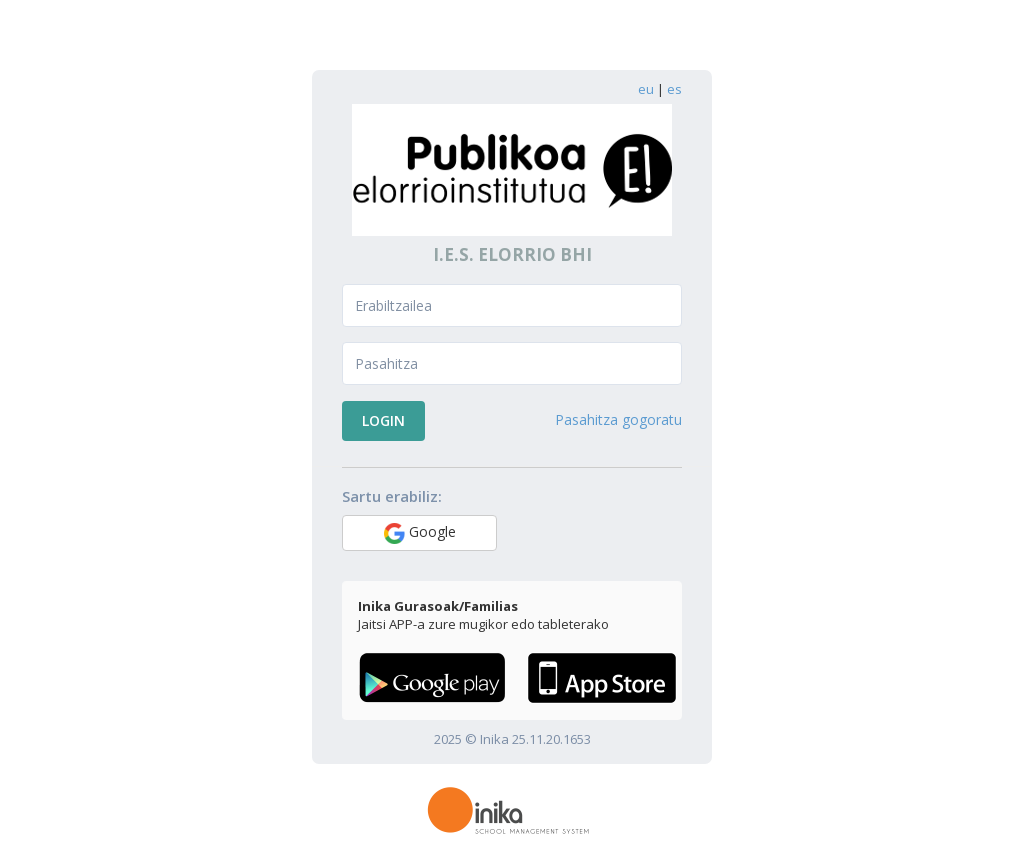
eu (646, 89)
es (674, 89)
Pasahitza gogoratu (618, 419)
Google (420, 533)
